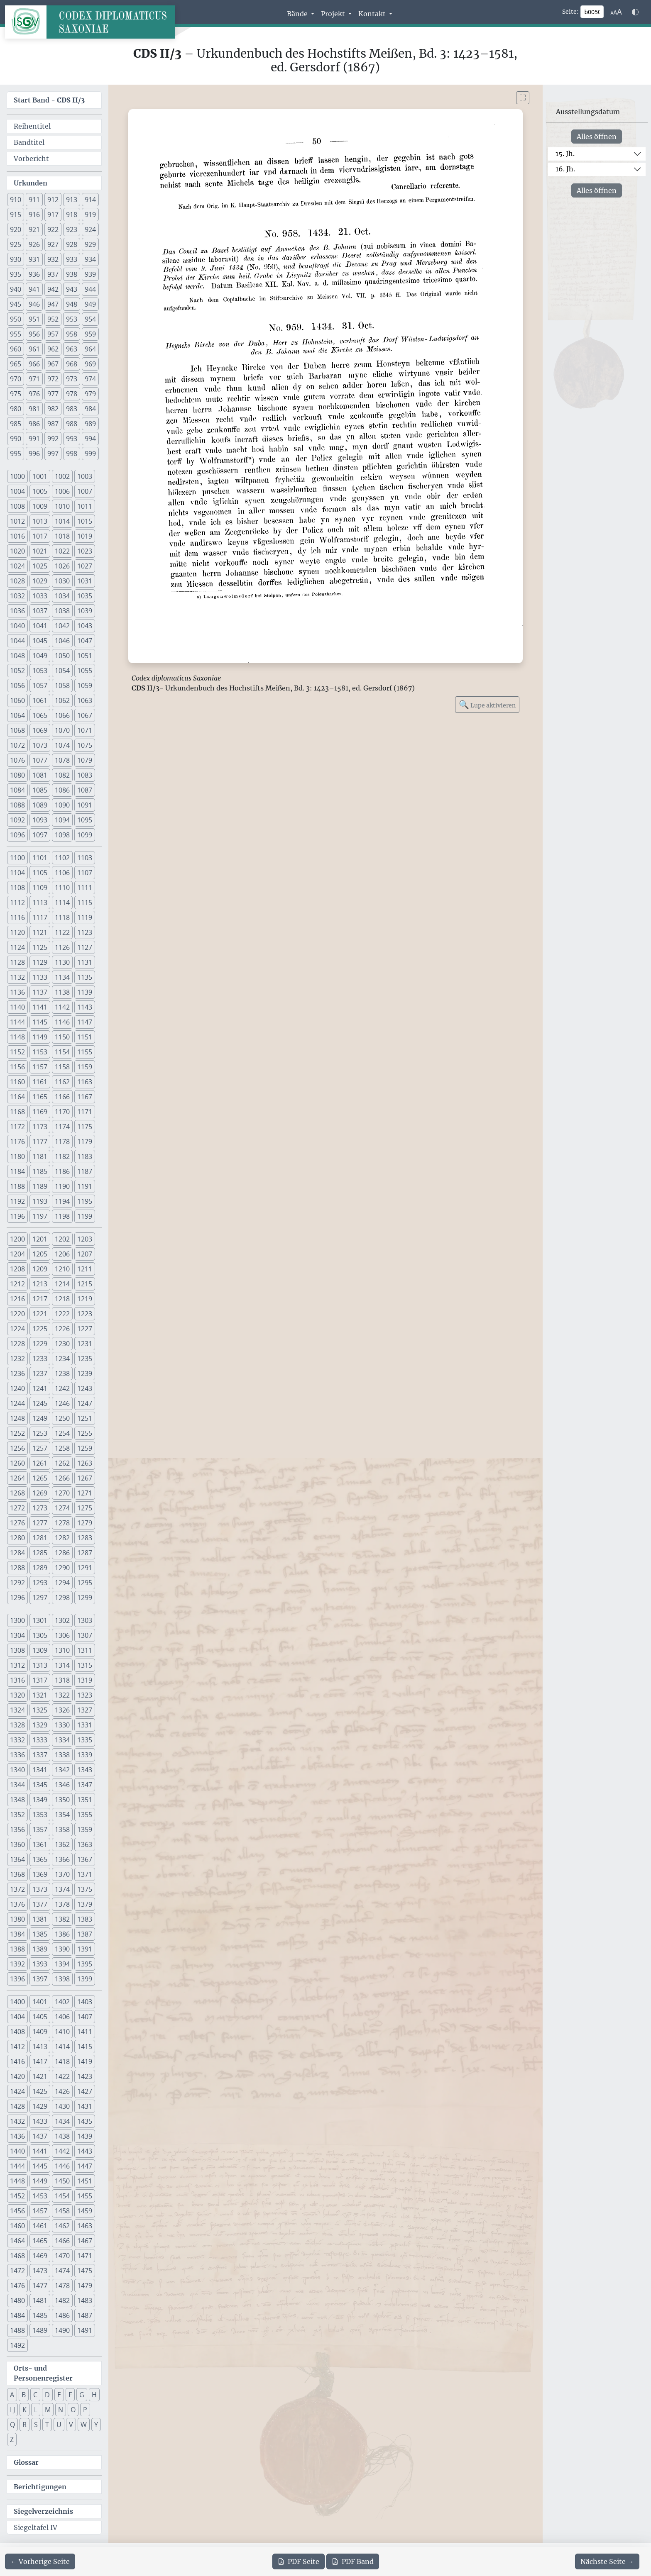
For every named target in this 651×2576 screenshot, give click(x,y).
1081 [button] (39, 775)
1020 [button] (17, 551)
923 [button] (71, 229)
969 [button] (90, 363)
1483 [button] (84, 2300)
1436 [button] (17, 2136)
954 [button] (90, 319)
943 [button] (71, 289)
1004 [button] (17, 491)
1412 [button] (17, 2046)
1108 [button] (17, 887)
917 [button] (53, 214)
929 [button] (90, 244)
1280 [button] (17, 1537)
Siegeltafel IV (35, 2527)
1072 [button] (17, 745)
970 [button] (15, 378)
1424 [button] (17, 2091)
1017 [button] (39, 536)
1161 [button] (39, 1081)
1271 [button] (84, 1493)
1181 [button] (39, 1156)
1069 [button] (39, 730)
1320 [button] (17, 1695)
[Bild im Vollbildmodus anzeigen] (522, 97)
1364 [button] (17, 1859)
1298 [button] (62, 1597)
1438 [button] (62, 2136)
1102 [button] (62, 857)
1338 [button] (62, 1754)
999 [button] (90, 453)
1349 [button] (39, 1799)
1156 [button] (17, 1066)
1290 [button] (62, 1567)
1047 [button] (84, 640)
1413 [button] (39, 2046)
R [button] (24, 2424)
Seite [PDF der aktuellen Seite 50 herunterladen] (298, 2561)
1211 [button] (84, 1268)
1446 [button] (62, 2166)
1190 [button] (62, 1186)
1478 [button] (62, 2285)
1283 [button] (84, 1537)
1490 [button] (62, 2330)
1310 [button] (62, 1650)
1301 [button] (39, 1620)
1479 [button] (84, 2285)
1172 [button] (17, 1126)
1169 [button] (39, 1111)
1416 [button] (17, 2061)
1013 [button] (39, 521)
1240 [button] (17, 1388)
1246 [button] (62, 1403)
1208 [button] (17, 1268)
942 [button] (53, 289)
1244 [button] (17, 1403)
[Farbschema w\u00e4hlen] (635, 12)
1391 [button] (84, 1949)
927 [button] (53, 244)
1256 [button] (17, 1448)
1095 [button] (84, 820)
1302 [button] (62, 1620)
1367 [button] (84, 1859)
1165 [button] (39, 1096)
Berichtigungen (40, 2487)
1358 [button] (62, 1829)
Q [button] (12, 2424)
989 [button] (90, 423)
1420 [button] (17, 2076)
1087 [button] (84, 790)
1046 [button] (62, 640)
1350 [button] (62, 1799)
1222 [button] (62, 1313)
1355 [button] (84, 1814)
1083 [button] (84, 775)
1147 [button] (84, 1022)
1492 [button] (17, 2345)
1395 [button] (84, 1964)
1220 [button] (17, 1313)
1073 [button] (39, 745)
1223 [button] (84, 1313)
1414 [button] (62, 2046)
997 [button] (53, 453)
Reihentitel (32, 126)
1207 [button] (84, 1254)
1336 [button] (17, 1754)
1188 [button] (17, 1186)
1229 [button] (39, 1343)
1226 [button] (62, 1328)
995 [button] (15, 453)
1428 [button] (17, 2106)
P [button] (85, 2409)
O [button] (73, 2409)
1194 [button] (62, 1201)
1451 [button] (84, 2181)
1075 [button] (84, 745)
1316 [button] (17, 1680)
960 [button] (15, 349)
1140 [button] (17, 1007)
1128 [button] (17, 962)
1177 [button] (39, 1141)
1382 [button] (62, 1919)
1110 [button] (62, 887)
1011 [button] (84, 506)
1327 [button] (84, 1710)
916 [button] (34, 214)
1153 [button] (39, 1051)
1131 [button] (84, 962)
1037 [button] (39, 610)
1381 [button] (39, 1919)
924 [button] (90, 229)
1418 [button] (62, 2061)
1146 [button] (62, 1022)
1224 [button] (17, 1328)
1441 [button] (39, 2151)
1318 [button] (62, 1680)
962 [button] (53, 349)
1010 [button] (62, 506)
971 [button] (34, 378)
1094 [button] (62, 820)
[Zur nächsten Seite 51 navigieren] (607, 2561)
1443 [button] (84, 2151)
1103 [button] (84, 857)
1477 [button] (39, 2285)
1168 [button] (17, 1111)
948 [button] (71, 304)
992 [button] (53, 438)
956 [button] (34, 334)
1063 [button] (84, 700)
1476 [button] (17, 2285)
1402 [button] (62, 2001)
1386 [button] (62, 1934)
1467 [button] (84, 2240)
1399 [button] (84, 1978)
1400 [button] (17, 2001)
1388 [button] (17, 1949)
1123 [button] (84, 932)
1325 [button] (39, 1710)
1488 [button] (17, 2330)
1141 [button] (39, 1007)
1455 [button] (84, 2195)
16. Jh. (565, 169)
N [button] (60, 2409)
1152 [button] (17, 1051)
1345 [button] (39, 1784)
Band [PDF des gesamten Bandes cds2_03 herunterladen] (353, 2561)
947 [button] (53, 304)
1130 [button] (62, 962)
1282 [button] (62, 1537)
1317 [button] (39, 1680)
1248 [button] (17, 1418)
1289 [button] (39, 1567)
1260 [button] (17, 1463)
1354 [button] (62, 1814)
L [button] (35, 2409)
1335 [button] (84, 1739)
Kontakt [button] (372, 14)
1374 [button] (62, 1889)
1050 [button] (62, 655)
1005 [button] (39, 491)
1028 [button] (17, 580)
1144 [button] (17, 1022)
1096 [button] (17, 834)
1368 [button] (17, 1874)
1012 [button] (17, 521)
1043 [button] (84, 625)
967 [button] (53, 363)
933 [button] (71, 259)
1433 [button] (39, 2121)
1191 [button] (84, 1186)
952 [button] (53, 319)
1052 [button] (17, 670)
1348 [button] (17, 1799)
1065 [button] (39, 715)
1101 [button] (39, 857)
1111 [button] (84, 887)
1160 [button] (17, 1081)
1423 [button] (84, 2076)
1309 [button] (39, 1650)
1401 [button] (39, 2001)
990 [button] (15, 438)
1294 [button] (62, 1582)
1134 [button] (62, 977)
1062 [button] (62, 700)
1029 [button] (39, 580)
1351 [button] (84, 1799)
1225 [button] (39, 1328)
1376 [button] (17, 1904)
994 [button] (90, 438)
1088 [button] (17, 805)
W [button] (84, 2424)
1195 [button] (84, 1201)
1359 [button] (84, 1829)
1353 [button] (39, 1814)
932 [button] (53, 259)
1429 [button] (39, 2106)
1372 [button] (17, 1889)
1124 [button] (17, 947)
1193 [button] (39, 1201)
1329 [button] (39, 1725)
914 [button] (90, 199)
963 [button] (71, 349)
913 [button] (71, 199)
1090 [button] (62, 805)
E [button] (59, 2394)
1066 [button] (62, 715)
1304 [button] (17, 1635)
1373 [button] (39, 1889)
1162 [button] (62, 1081)
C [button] (35, 2394)
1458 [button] (62, 2210)
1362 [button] (62, 1844)
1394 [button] (62, 1964)
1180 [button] (17, 1156)
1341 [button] (39, 1769)
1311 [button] (84, 1650)
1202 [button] (62, 1239)
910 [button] (15, 199)
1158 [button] (62, 1066)
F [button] (70, 2394)
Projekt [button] (334, 14)
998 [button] (71, 453)
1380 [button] (17, 1919)
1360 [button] (17, 1844)
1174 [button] (62, 1126)
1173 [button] (39, 1126)
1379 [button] (84, 1904)
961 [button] (34, 349)
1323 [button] (84, 1695)
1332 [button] (17, 1739)
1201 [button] (39, 1239)
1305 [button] (39, 1635)
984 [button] (90, 408)
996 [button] (34, 453)
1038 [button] (62, 610)
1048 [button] (17, 655)
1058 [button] (62, 685)
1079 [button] (84, 760)
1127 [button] (84, 947)
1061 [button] (39, 700)
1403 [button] (84, 2001)
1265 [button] (39, 1478)
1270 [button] (62, 1493)
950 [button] (15, 319)
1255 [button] (84, 1433)
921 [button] (34, 229)
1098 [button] (62, 834)
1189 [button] (39, 1186)
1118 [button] (62, 917)
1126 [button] (62, 947)
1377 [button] (39, 1904)
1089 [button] (39, 805)
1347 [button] (84, 1784)
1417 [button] (39, 2061)
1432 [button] (17, 2121)
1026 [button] (62, 566)
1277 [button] (39, 1522)
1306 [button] (62, 1635)
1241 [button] (39, 1388)
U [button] (58, 2424)
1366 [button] (62, 1859)
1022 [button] (62, 551)
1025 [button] (39, 566)
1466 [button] (62, 2240)
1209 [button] (39, 1268)
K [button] (24, 2409)
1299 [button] (84, 1597)
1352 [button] (17, 1814)
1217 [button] (39, 1298)
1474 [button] (62, 2270)
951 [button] (34, 319)
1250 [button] (62, 1418)
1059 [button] (84, 685)
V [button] (71, 2424)
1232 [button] (17, 1358)
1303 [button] (84, 1620)
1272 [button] (17, 1507)
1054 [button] (62, 670)
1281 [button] (39, 1537)
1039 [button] (84, 610)
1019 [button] (84, 536)
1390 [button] (62, 1949)
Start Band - (49, 100)
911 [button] (34, 199)
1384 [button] (17, 1934)
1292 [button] (17, 1582)
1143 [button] (84, 1007)
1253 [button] (39, 1433)
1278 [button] (62, 1522)
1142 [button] (62, 1007)
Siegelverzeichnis (43, 2511)
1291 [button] (84, 1567)
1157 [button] (39, 1066)
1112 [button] (17, 902)
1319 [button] (84, 1680)
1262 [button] (62, 1463)
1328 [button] (17, 1725)
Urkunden (30, 183)
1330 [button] (62, 1725)
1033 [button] (39, 595)
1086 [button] (62, 790)
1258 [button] (62, 1448)
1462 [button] (62, 2225)
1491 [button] (84, 2330)
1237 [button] (39, 1373)
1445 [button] (39, 2166)
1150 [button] (62, 1037)
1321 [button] (39, 1695)
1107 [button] (84, 872)
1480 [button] (17, 2300)
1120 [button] (17, 932)
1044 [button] (17, 640)
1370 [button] (62, 1874)
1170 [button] (62, 1111)
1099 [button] (84, 834)
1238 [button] (62, 1373)
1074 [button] (62, 745)
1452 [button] (17, 2195)
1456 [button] (17, 2210)
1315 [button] (84, 1665)
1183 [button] (84, 1156)
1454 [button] (62, 2195)
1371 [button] (84, 1874)
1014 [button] (62, 521)
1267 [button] (84, 1478)
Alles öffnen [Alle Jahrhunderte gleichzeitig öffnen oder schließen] (597, 136)
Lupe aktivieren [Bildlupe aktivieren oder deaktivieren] (487, 704)
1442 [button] (62, 2151)
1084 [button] (17, 790)
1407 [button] (84, 2016)
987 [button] (53, 423)
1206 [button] (62, 1254)
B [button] (24, 2394)
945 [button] (15, 304)
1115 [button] (84, 902)
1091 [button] (84, 805)
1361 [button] (39, 1844)
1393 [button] (39, 1964)
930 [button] (15, 259)
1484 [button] (17, 2315)
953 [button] (71, 319)
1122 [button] (62, 932)
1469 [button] (39, 2255)
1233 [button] (39, 1358)
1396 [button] (17, 1978)
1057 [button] (39, 685)
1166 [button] (62, 1096)
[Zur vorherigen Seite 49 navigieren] (40, 2561)
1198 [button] (62, 1216)
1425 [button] (39, 2091)
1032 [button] (17, 595)
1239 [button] (84, 1373)
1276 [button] (17, 1522)
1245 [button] (39, 1403)
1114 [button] (62, 902)
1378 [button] (62, 1904)
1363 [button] (84, 1844)
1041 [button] (39, 625)
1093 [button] (39, 820)
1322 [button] (62, 1695)
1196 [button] (17, 1216)
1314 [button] (62, 1665)
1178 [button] (62, 1141)
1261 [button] (39, 1463)
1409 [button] (39, 2031)
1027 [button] (84, 566)
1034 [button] (62, 595)
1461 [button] (39, 2225)
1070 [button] (62, 730)
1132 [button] (17, 977)
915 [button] (15, 214)
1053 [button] (39, 670)
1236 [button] (17, 1373)
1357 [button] (39, 1829)
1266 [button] (62, 1478)
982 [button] (53, 408)
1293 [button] (39, 1582)
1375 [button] (84, 1889)
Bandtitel (29, 142)
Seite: (570, 11)
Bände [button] (298, 14)
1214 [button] (62, 1283)
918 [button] (71, 214)
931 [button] (34, 259)
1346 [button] (62, 1784)
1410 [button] (62, 2031)
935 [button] (15, 274)
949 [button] (90, 304)
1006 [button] (62, 491)
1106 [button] (62, 872)
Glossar (26, 2462)
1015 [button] (84, 521)
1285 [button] (39, 1552)
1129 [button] (39, 962)
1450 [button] (62, 2181)
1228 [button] (17, 1343)
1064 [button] (17, 715)
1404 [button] (17, 2016)
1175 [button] (84, 1126)
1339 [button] (84, 1754)
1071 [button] (84, 730)
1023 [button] (84, 551)
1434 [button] (62, 2121)
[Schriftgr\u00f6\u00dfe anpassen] (616, 12)
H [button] (94, 2394)
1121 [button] (39, 932)
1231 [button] (84, 1343)
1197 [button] (39, 1216)
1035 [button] (84, 595)
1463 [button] (84, 2225)
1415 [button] (84, 2046)
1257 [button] (39, 1448)
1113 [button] (39, 902)
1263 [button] (84, 1463)
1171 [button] (84, 1111)
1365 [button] (39, 1859)
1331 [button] (84, 1725)
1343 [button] (84, 1769)
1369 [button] (39, 1874)
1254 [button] (62, 1433)
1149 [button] (39, 1037)
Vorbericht (31, 158)
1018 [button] (62, 536)
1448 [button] (17, 2181)
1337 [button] (39, 1754)
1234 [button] (62, 1358)
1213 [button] (39, 1283)
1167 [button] (84, 1096)
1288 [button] (17, 1567)
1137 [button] (39, 992)
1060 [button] (17, 700)
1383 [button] (84, 1919)
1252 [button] (17, 1433)
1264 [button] (17, 1478)
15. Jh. (565, 153)
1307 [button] (84, 1635)
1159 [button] (84, 1066)
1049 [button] (39, 655)
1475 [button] (84, 2270)
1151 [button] (84, 1037)
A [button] (12, 2394)
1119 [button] (84, 917)
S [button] (36, 2424)
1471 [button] (84, 2255)
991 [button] (34, 438)
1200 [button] (17, 1239)
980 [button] (15, 408)
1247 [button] (84, 1403)
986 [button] (34, 423)
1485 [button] (39, 2315)
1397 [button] (39, 1978)
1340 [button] (17, 1769)
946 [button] (34, 304)
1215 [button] (84, 1283)
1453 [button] (39, 2195)
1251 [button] (84, 1418)
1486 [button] (62, 2315)
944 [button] (90, 289)
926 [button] (34, 244)
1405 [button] (39, 2016)
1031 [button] (84, 580)
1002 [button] (62, 476)
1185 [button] (39, 1171)
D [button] (47, 2394)
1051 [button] (84, 655)
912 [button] (53, 199)
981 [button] (34, 408)
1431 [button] (84, 2106)
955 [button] (15, 334)
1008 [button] (17, 506)
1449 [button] (39, 2181)
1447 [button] (84, 2166)
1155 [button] (84, 1051)
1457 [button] (39, 2210)
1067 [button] (84, 715)
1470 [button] (62, 2255)
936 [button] (34, 274)
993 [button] (71, 438)
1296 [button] (17, 1597)
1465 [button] (39, 2240)
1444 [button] (17, 2166)
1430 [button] (62, 2106)
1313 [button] (39, 1665)
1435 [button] (84, 2121)
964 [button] (90, 349)
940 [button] (15, 289)
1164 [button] (17, 1096)
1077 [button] (39, 760)
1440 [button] (17, 2151)
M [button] (48, 2409)
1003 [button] (84, 476)
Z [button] (12, 2439)
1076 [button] (17, 760)
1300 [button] (17, 1620)
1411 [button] (84, 2031)
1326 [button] (62, 1710)
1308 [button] (17, 1650)
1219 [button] (84, 1298)
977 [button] (53, 393)
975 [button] (15, 393)
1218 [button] (62, 1298)
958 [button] (71, 334)
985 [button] (15, 423)
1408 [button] (17, 2031)
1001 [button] (39, 476)
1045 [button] (39, 640)
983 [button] (71, 408)
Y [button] (96, 2424)
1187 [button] (84, 1171)
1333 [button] (39, 1739)
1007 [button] (84, 491)
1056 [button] (17, 685)
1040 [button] (17, 625)
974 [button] (90, 378)
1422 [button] (62, 2076)
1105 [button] (39, 872)
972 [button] (53, 378)
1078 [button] (62, 760)
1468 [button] (17, 2255)
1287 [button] (84, 1552)
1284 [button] (17, 1552)
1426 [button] (62, 2091)
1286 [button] (62, 1552)
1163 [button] (84, 1081)
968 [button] (71, 363)
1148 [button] (17, 1037)
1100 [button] (17, 857)
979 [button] (90, 393)
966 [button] (34, 363)
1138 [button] (62, 992)
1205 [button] (39, 1254)
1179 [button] (84, 1141)
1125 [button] (39, 947)
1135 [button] (84, 977)
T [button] (47, 2424)
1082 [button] (62, 775)
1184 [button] (17, 1171)
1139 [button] (84, 992)
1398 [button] (62, 1978)
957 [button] (53, 334)
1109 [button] (39, 887)
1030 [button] (62, 580)
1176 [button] (17, 1141)
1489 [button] (39, 2330)
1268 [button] (17, 1493)
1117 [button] (39, 917)
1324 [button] (17, 1710)
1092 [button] (17, 820)
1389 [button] (39, 1949)
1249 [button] (39, 1418)
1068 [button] (17, 730)
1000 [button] (17, 476)
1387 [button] (84, 1934)
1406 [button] (62, 2016)
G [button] (81, 2394)
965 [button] (15, 363)
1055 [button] (84, 670)
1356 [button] (17, 1829)
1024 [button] (17, 566)
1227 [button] (84, 1328)
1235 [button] (84, 1358)
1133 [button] (39, 977)
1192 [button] (17, 1201)
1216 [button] (17, 1298)
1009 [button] (39, 506)
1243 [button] (84, 1388)
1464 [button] (17, 2240)
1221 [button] (39, 1313)
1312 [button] (17, 1665)
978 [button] (71, 393)
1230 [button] (62, 1343)
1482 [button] (62, 2300)
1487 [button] (84, 2315)
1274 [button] (62, 1507)
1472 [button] (17, 2270)
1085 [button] (39, 790)
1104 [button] (17, 872)
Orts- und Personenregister (43, 2373)
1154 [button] (62, 1051)
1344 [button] (17, 1784)
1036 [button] (17, 610)
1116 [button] (17, 917)
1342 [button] (62, 1769)
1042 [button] (62, 625)
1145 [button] (39, 1022)
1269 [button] (39, 1493)
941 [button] (34, 289)
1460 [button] (17, 2225)
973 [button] (71, 378)
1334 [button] (62, 1739)
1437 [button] (39, 2136)
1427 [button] (84, 2091)
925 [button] (15, 244)
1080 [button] (17, 775)
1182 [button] (62, 1156)
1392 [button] (17, 1964)
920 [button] (15, 229)
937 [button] (53, 274)
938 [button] (71, 274)
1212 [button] (17, 1283)
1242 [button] (62, 1388)
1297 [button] (39, 1597)
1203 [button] (84, 1239)
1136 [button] (17, 992)
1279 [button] (84, 1522)
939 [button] (90, 274)
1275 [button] (84, 1507)
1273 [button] (39, 1507)
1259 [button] (84, 1448)
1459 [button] (84, 2210)
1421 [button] (39, 2076)
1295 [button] (84, 1582)
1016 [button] (17, 536)
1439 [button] (84, 2136)
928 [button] (71, 244)
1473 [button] (39, 2270)
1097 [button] (39, 834)
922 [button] (53, 229)
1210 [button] (62, 1268)
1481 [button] (39, 2300)
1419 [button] (84, 2061)
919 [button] (90, 214)
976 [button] (34, 393)
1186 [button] (62, 1171)
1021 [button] (39, 551)
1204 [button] (17, 1254)
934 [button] (90, 259)
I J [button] (12, 2409)
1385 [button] (39, 1934)
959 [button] (90, 334)
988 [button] (71, 423)
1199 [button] (84, 1216)
